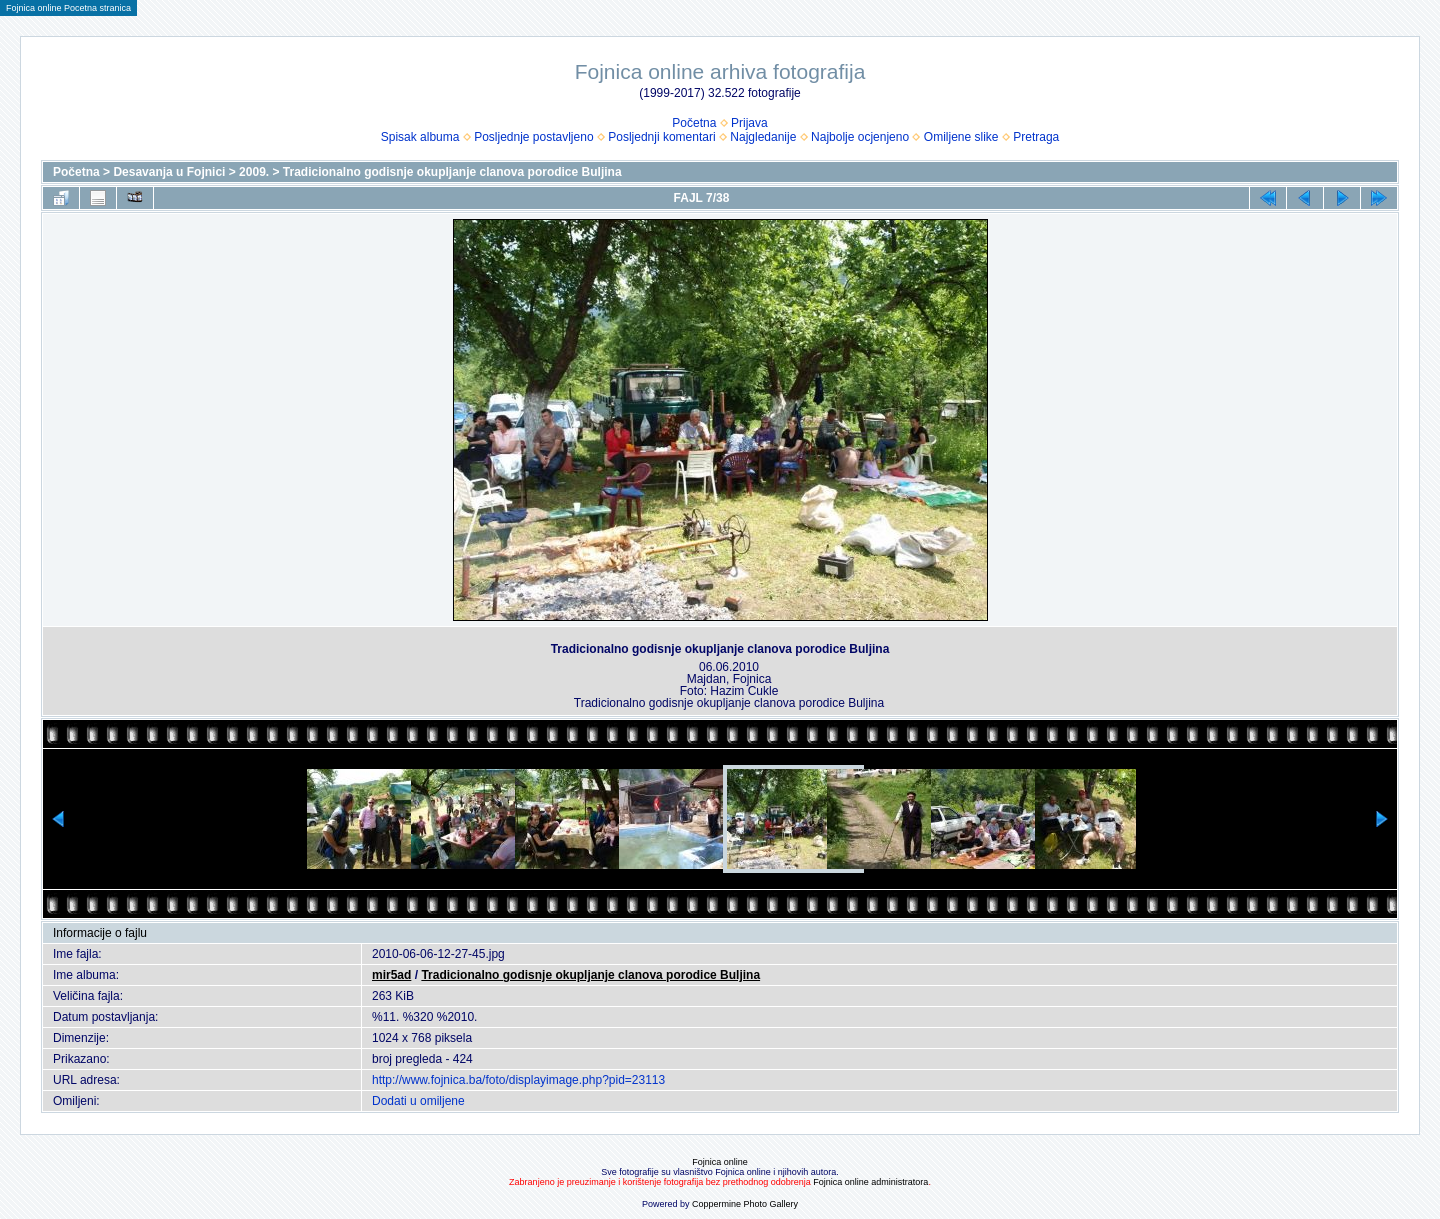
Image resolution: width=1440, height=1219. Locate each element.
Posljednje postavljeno (533, 137)
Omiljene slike (961, 137)
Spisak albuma (420, 137)
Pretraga (1036, 137)
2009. (254, 172)
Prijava (749, 123)
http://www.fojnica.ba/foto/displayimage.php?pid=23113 (518, 1080)
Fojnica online (720, 1162)
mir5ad (391, 975)
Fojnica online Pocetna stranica (68, 8)
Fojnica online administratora (870, 1182)
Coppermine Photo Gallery (745, 1204)
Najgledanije (763, 137)
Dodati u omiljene (418, 1101)
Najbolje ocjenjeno (860, 137)
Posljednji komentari (661, 137)
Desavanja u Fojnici (169, 172)
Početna (694, 123)
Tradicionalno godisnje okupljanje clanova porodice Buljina (452, 172)
